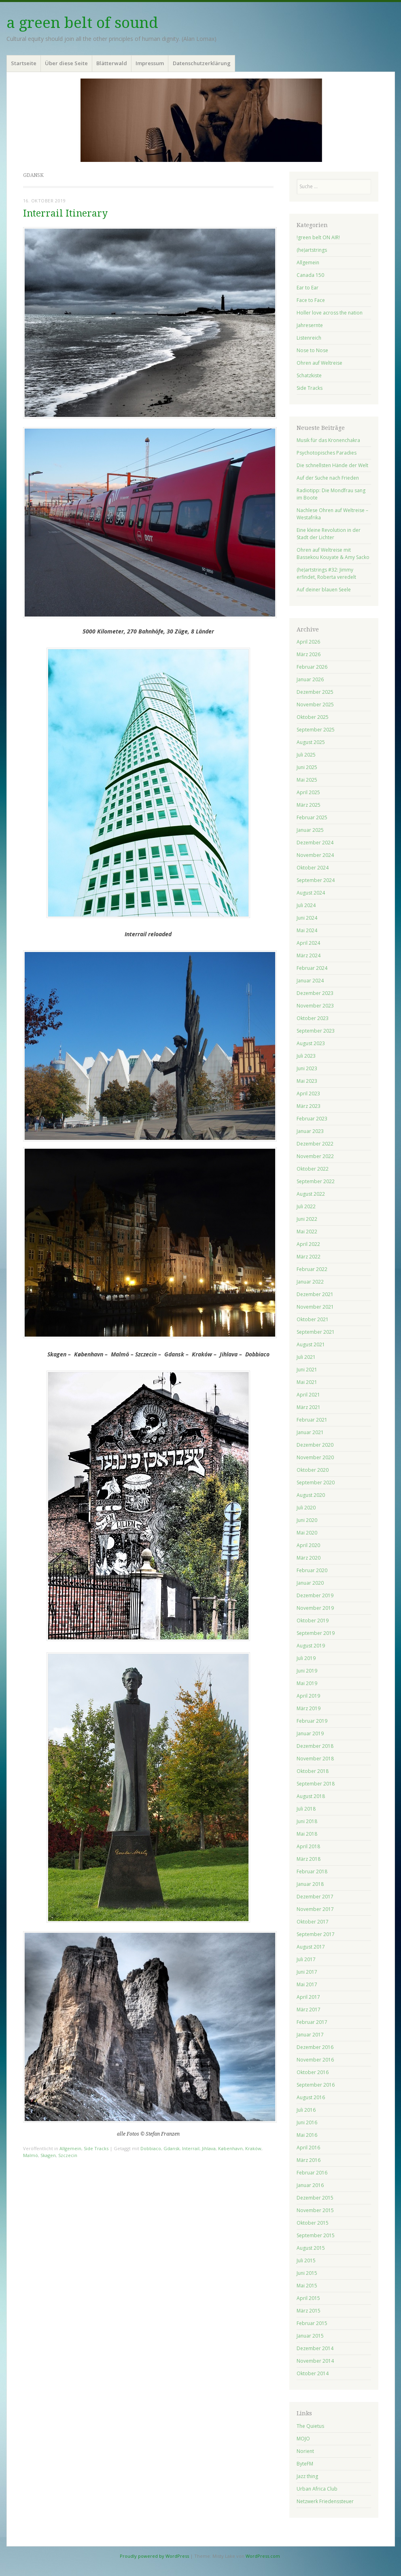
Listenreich (309, 337)
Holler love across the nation (330, 312)
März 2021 (308, 1407)
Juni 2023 (307, 1068)
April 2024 (308, 942)
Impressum (150, 63)
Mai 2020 (307, 1532)
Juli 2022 (306, 1206)
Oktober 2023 (313, 1018)
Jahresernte (310, 325)
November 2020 (315, 1457)
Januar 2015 (310, 2335)
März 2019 (308, 1708)
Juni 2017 (307, 1971)
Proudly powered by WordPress (154, 2556)
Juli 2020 (306, 1507)
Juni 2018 (307, 1821)
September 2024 (316, 880)
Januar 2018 (310, 1884)
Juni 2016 (307, 2122)
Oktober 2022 (313, 1168)
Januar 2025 (310, 830)
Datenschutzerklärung (202, 63)
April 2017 (308, 1997)
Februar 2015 (312, 2323)
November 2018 (315, 1758)
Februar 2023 (312, 1118)
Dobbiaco (150, 2148)
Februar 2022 (312, 1269)
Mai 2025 (307, 779)
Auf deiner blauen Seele (324, 589)
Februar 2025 (312, 817)
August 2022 (311, 1193)
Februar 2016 (312, 2172)
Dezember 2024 (315, 842)
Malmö (30, 2155)
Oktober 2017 (313, 1921)
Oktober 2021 (313, 1319)
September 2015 (316, 2235)
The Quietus (310, 2426)
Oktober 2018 (313, 1771)
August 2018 (311, 1796)
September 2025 (316, 729)
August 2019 (311, 1645)
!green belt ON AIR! (318, 237)
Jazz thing (307, 2476)
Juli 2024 (306, 905)
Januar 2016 (310, 2185)
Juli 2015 (306, 2260)
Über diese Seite (66, 63)
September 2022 (316, 1181)
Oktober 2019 (313, 1620)
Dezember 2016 (315, 2047)
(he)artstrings (312, 250)
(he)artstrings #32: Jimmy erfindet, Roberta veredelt (326, 573)
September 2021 (316, 1331)
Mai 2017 (307, 1984)
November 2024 (315, 855)
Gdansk (171, 2148)
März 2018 (308, 1858)
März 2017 (308, 2009)
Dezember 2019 (315, 1595)
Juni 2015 (307, 2273)
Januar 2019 (310, 1733)
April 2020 (308, 1545)
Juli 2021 (306, 1357)
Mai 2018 (307, 1833)
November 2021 (315, 1306)
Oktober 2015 (313, 2222)
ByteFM (305, 2463)
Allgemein (70, 2148)
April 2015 (308, 2298)
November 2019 (315, 1608)
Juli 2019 (306, 1658)
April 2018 (308, 1846)
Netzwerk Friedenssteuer (325, 2501)
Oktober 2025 (313, 717)
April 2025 (308, 792)
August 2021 (311, 1344)
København (230, 2148)
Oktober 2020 (313, 1470)
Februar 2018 (312, 1871)
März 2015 (308, 2310)
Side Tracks (96, 2148)
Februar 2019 (312, 1720)
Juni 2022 (307, 1219)
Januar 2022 (310, 1281)
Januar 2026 (310, 679)
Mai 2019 (307, 1683)
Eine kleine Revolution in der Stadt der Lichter (329, 534)
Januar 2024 (310, 980)
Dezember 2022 (315, 1143)
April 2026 (308, 641)
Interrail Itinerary (65, 213)
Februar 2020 (312, 1570)
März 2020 (308, 1557)
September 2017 (316, 1934)
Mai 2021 (307, 1382)
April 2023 (308, 1093)
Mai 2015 (307, 2285)
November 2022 (315, 1156)
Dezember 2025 (315, 692)
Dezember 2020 (315, 1444)
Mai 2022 (307, 1231)
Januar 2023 (310, 1131)
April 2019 (308, 1695)
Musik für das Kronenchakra (328, 440)
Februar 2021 (312, 1419)
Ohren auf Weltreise (319, 362)
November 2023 (315, 1005)
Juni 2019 (307, 1670)
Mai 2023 (307, 1081)
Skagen (48, 2155)
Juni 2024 (307, 917)
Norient (305, 2451)
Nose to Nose (312, 350)
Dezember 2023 (315, 993)
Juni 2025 (307, 767)
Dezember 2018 (315, 1746)
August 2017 (311, 1946)
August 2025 (311, 742)
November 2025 (315, 704)
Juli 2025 (306, 754)
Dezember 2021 (315, 1294)
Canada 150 (310, 275)
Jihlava (209, 2148)
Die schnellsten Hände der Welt (332, 465)
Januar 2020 (310, 1582)
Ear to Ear (307, 287)
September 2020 (316, 1482)
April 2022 (308, 1244)
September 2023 (316, 1030)
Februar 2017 (312, 2022)
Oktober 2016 (313, 2072)
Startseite (23, 63)
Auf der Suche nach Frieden (328, 477)
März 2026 (308, 654)
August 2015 (311, 2247)
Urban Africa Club (317, 2488)
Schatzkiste (309, 375)
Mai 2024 (307, 930)
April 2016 (308, 2147)
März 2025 (308, 804)
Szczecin (67, 2155)
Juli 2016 (306, 2109)
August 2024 (311, 892)
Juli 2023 (306, 1055)
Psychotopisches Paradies (326, 452)
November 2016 (315, 2059)
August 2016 (311, 2097)
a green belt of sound (82, 23)
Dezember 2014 (315, 2348)
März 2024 (308, 955)
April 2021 (308, 1394)
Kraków (253, 2148)
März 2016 (308, 2160)
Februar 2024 (312, 968)
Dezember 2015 (315, 2197)
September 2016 (316, 2084)
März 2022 (308, 1256)
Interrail (190, 2148)
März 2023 (308, 1106)
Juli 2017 (306, 1959)
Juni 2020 (307, 1520)
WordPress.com (263, 2556)
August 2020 (311, 1495)
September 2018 (316, 1783)
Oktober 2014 (313, 2373)
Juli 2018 (306, 1808)
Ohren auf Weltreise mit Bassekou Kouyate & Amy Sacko (333, 553)
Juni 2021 (307, 1369)
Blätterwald (111, 63)
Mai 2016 (307, 2135)
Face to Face (311, 300)
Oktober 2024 (313, 867)
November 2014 (315, 2360)
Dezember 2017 (315, 1896)
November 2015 (315, 2210)
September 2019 (316, 1633)
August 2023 (311, 1043)
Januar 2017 (310, 2034)
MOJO (303, 2438)
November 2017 (315, 1909)
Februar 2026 (312, 666)
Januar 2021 (310, 1432)
